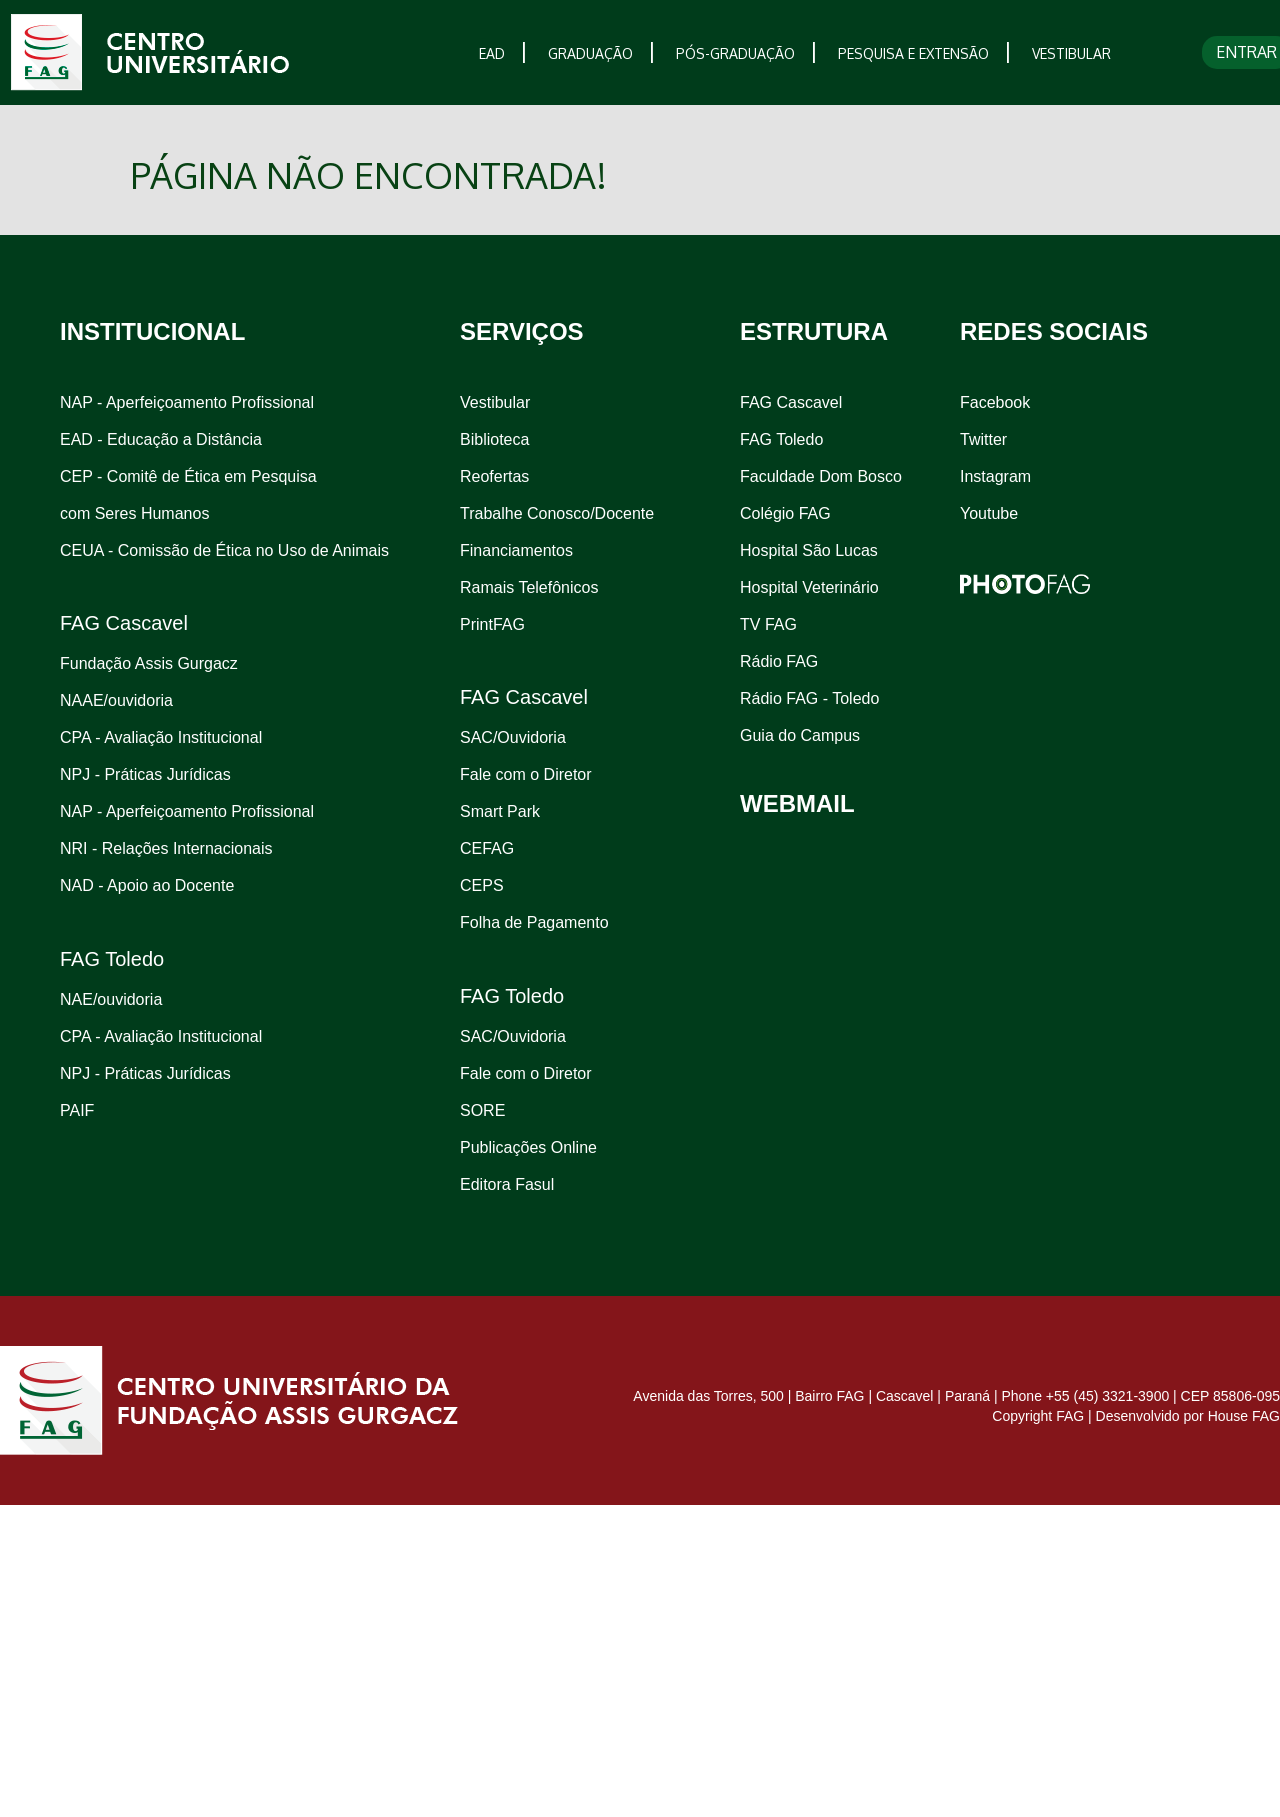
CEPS (482, 885)
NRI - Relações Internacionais (166, 848)
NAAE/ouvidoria (116, 700)
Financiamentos (516, 550)
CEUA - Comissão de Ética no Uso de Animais (224, 550)
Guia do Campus (800, 735)
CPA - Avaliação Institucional (161, 737)
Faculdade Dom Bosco (821, 476)
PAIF (77, 1110)
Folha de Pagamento (534, 922)
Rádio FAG (779, 661)
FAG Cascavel (791, 402)
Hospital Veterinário (809, 587)
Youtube (989, 513)
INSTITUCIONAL (152, 331)
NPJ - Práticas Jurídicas (145, 774)
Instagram (995, 476)
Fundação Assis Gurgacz (149, 663)
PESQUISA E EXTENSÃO (913, 53)
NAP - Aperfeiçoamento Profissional (187, 402)
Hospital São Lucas (809, 550)
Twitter (983, 439)
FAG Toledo (781, 439)
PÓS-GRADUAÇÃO (735, 53)
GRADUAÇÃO (590, 53)
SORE (482, 1110)
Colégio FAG (785, 513)
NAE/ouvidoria (111, 999)
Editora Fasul (507, 1184)
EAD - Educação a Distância (161, 439)
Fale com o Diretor (526, 774)
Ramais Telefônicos (529, 587)
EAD (492, 53)
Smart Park (500, 811)
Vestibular (495, 402)
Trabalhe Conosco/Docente (557, 513)
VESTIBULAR (1071, 53)
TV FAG (768, 624)
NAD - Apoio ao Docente (147, 885)
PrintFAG (492, 624)
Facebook (995, 402)
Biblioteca (494, 439)
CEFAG (487, 848)
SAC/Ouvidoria (513, 737)
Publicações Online (528, 1147)
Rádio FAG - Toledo (809, 698)
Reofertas (494, 476)
